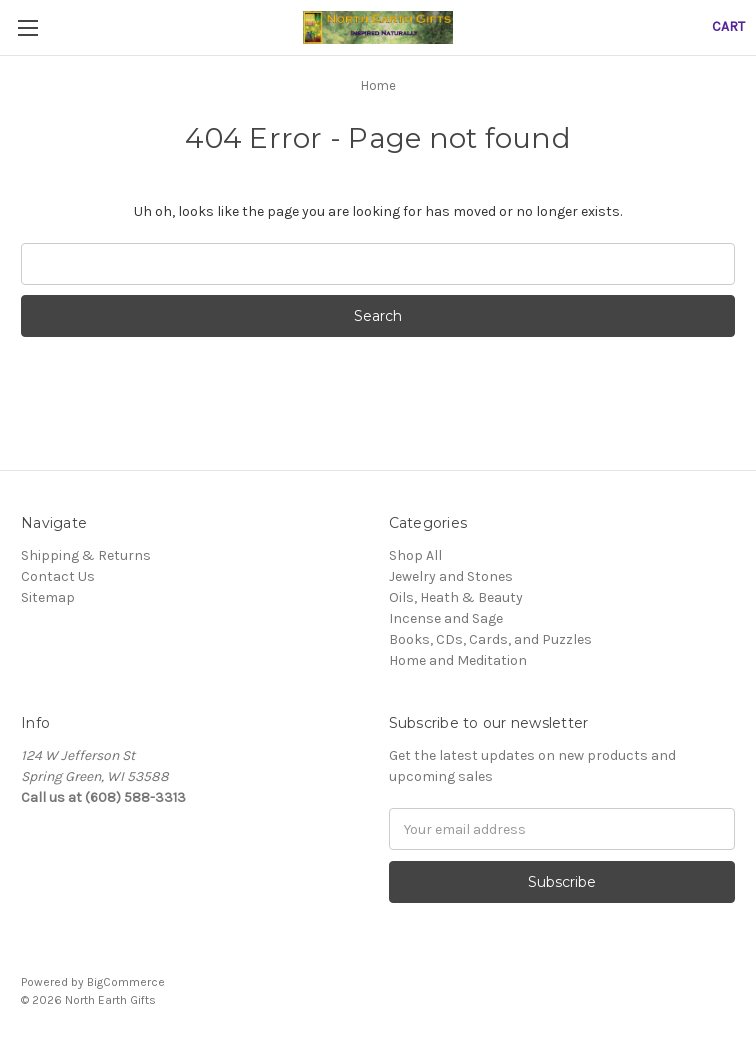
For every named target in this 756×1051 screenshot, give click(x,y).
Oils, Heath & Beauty (456, 597)
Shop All (415, 555)
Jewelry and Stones (451, 576)
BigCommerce (126, 982)
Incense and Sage (446, 618)
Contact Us (58, 576)
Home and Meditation (458, 660)
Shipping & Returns (86, 555)
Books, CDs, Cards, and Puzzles (490, 639)
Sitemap (48, 597)
